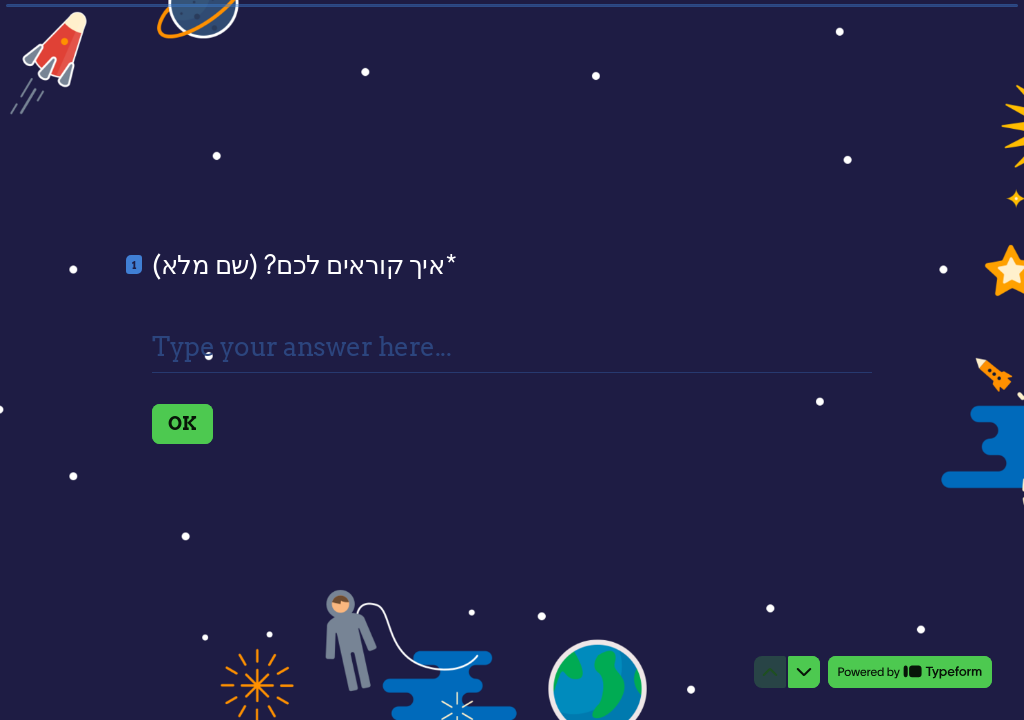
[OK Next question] (182, 424)
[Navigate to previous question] (770, 672)
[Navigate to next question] (804, 672)
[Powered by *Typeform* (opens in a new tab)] (910, 672)
